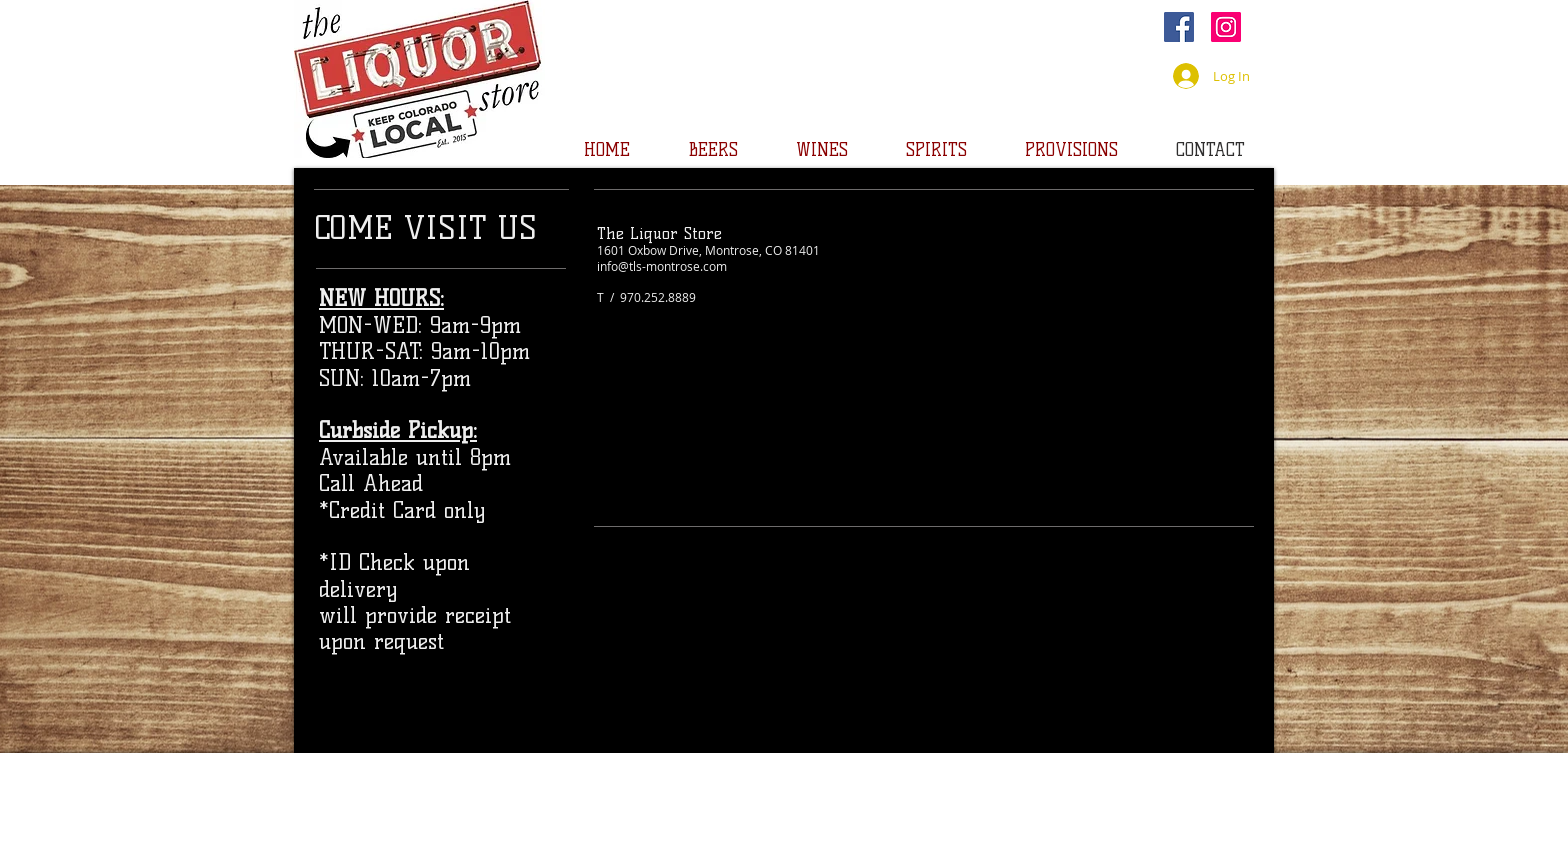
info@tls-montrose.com (662, 266)
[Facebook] (1179, 27)
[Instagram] (1226, 27)
